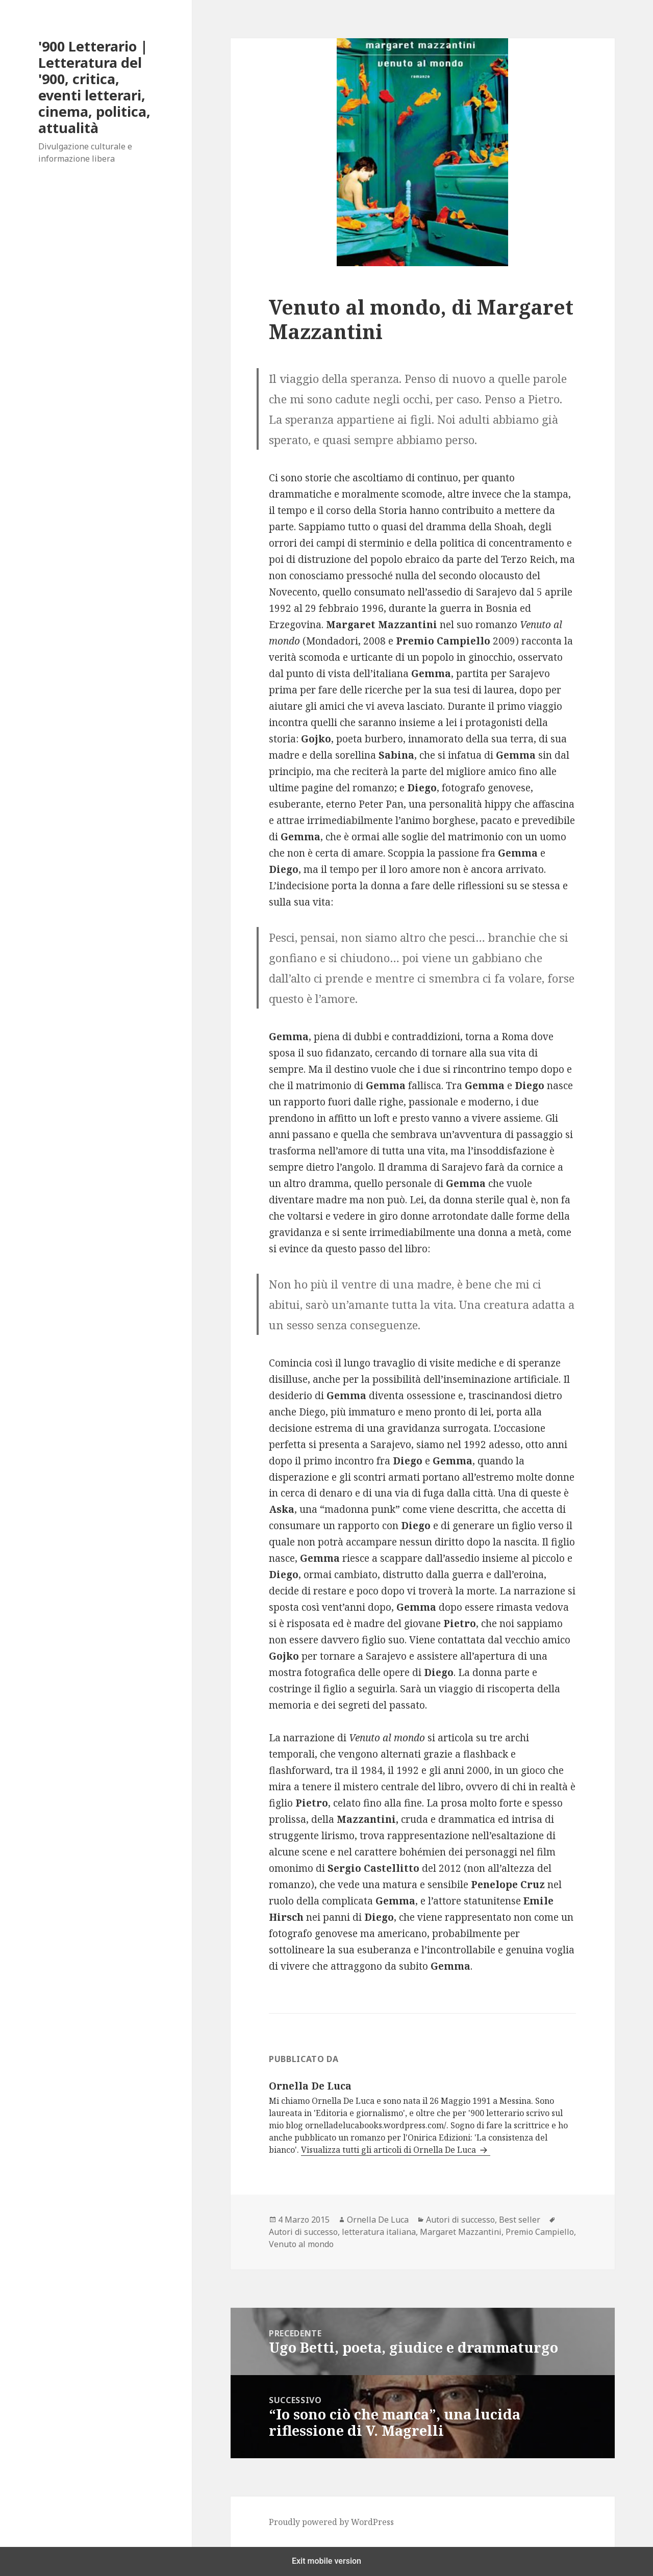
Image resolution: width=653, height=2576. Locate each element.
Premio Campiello (540, 2231)
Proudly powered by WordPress (331, 2522)
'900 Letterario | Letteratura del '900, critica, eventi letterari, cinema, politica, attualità (94, 87)
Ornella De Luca (378, 2219)
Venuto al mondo (301, 2244)
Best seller (519, 2219)
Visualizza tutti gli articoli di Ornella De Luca (389, 2149)
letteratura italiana (379, 2231)
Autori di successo (460, 2219)
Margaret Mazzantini (460, 2231)
